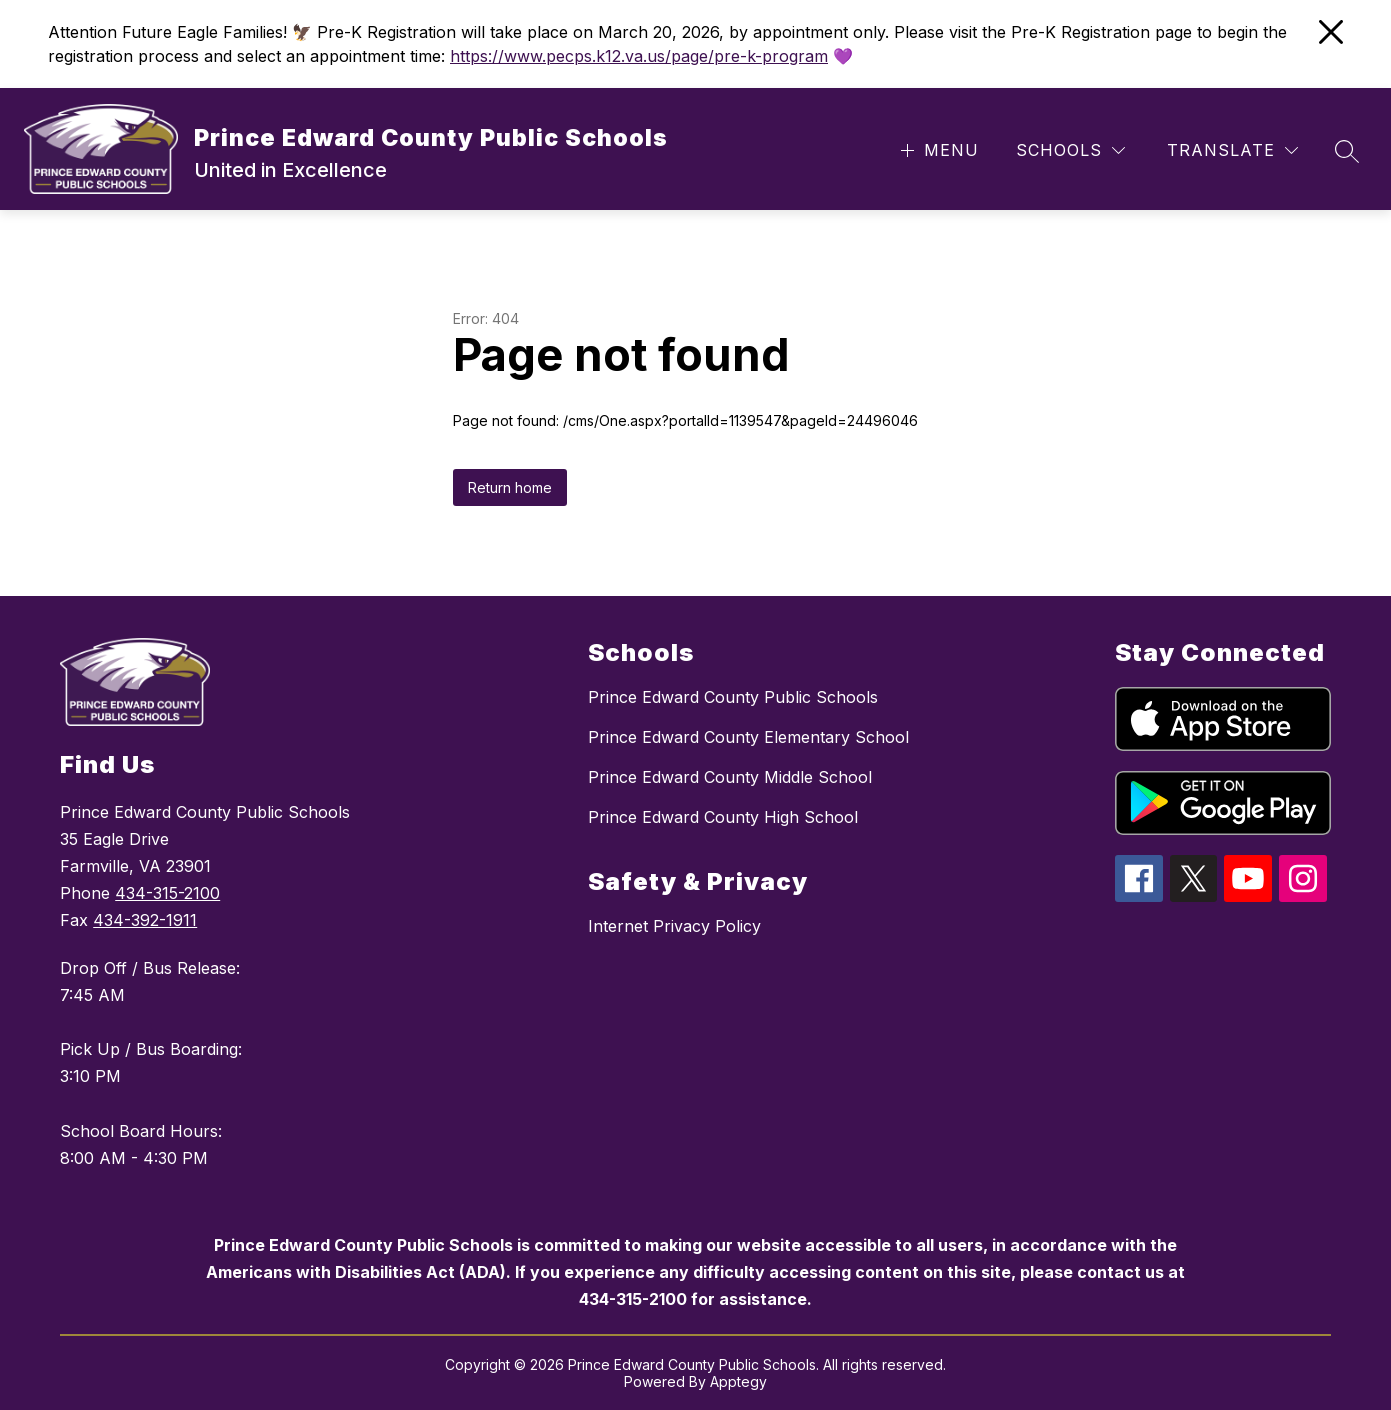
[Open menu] (937, 150)
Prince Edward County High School (723, 817)
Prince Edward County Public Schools (733, 697)
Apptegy (738, 1381)
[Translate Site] (1232, 150)
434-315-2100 (167, 893)
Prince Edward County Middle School (730, 777)
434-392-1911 (145, 920)
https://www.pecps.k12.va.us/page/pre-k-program (639, 56)
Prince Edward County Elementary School (748, 737)
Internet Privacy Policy (674, 926)
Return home (510, 487)
